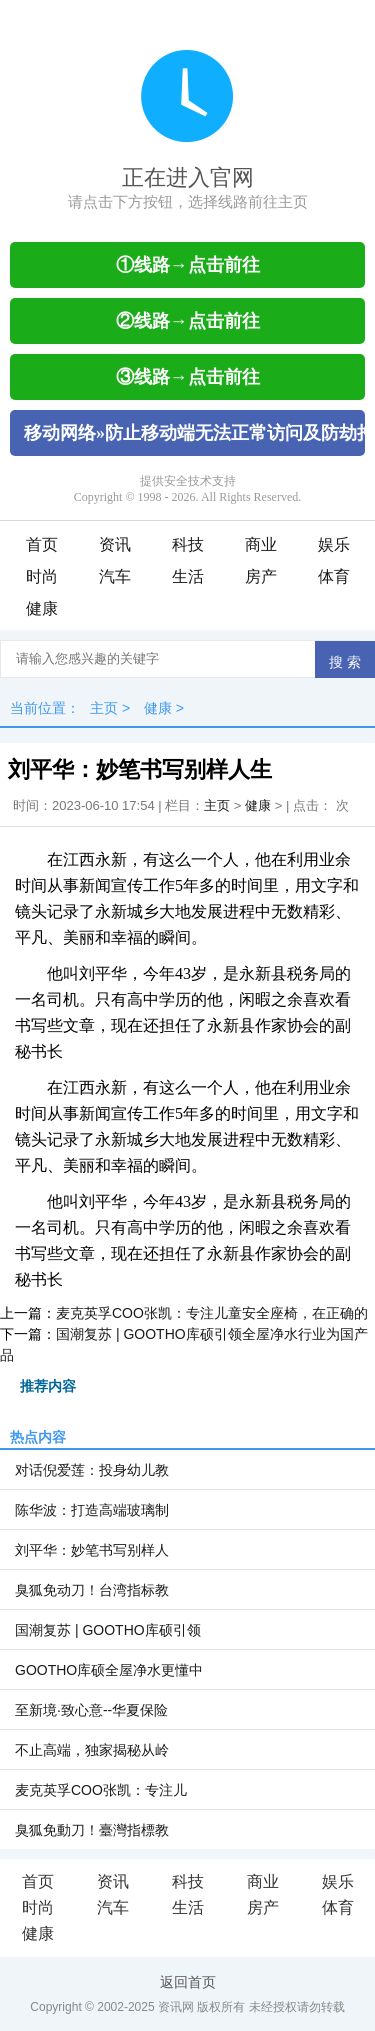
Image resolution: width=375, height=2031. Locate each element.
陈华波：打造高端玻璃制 (92, 1510)
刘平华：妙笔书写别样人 (92, 1550)
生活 (188, 576)
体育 (334, 576)
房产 (261, 576)
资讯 (115, 544)
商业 (261, 544)
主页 (104, 708)
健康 (42, 608)
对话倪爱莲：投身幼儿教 (92, 1470)
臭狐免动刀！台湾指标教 (92, 1590)
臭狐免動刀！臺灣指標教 (92, 1830)
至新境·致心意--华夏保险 (91, 1710)
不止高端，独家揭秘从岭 (92, 1750)
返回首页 (188, 1982)
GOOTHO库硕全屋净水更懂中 (109, 1670)
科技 (188, 544)
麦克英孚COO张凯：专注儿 (101, 1790)
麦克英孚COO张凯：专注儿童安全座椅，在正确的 (212, 1313)
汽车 (115, 576)
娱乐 (334, 544)
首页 (42, 544)
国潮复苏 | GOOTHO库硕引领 (108, 1630)
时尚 (42, 576)
